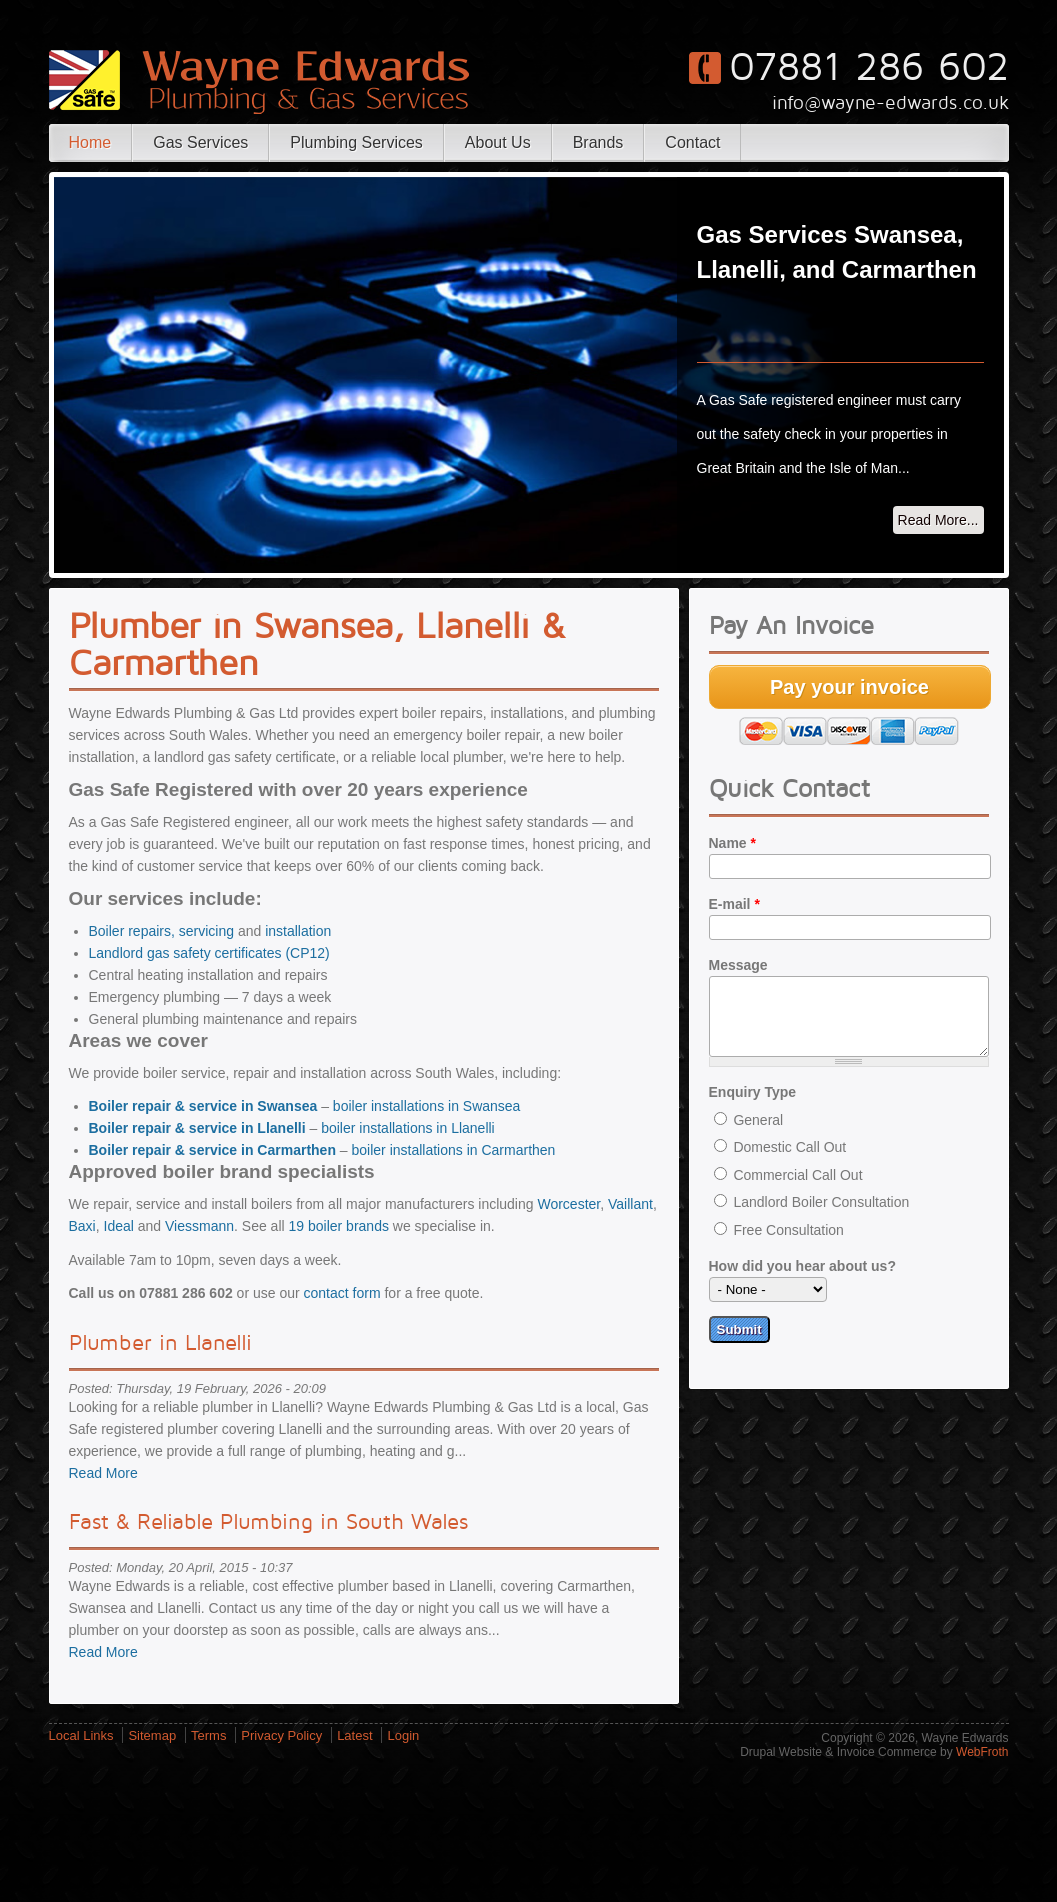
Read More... (938, 520)
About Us (498, 142)
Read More (103, 1473)
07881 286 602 (869, 67)
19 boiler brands (339, 1226)
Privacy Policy (281, 1735)
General (758, 1135)
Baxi (82, 1226)
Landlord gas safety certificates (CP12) (209, 953)
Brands (598, 142)
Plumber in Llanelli (160, 1343)
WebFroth (982, 1752)
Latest (354, 1735)
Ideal (119, 1226)
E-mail (734, 904)
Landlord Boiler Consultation (821, 1217)
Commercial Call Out (797, 1190)
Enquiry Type (753, 1107)
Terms (208, 1735)
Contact (692, 142)
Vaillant (630, 1204)
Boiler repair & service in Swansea (203, 1106)
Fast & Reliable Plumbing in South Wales (268, 1522)
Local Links (81, 1735)
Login (403, 1735)
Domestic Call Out (789, 1162)
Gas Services (200, 142)
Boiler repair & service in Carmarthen (212, 1150)
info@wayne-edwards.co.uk (890, 103)
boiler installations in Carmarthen (454, 1150)
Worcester (568, 1204)
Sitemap (152, 1735)
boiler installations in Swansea (427, 1106)
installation (298, 931)
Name (732, 843)
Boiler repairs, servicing (162, 931)
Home (90, 142)
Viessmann (199, 1226)
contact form (342, 1293)
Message (738, 965)
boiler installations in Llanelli (408, 1128)
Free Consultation (788, 1245)
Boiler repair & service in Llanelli (197, 1128)
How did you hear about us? (802, 1281)
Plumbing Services (356, 142)
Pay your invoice (849, 687)
